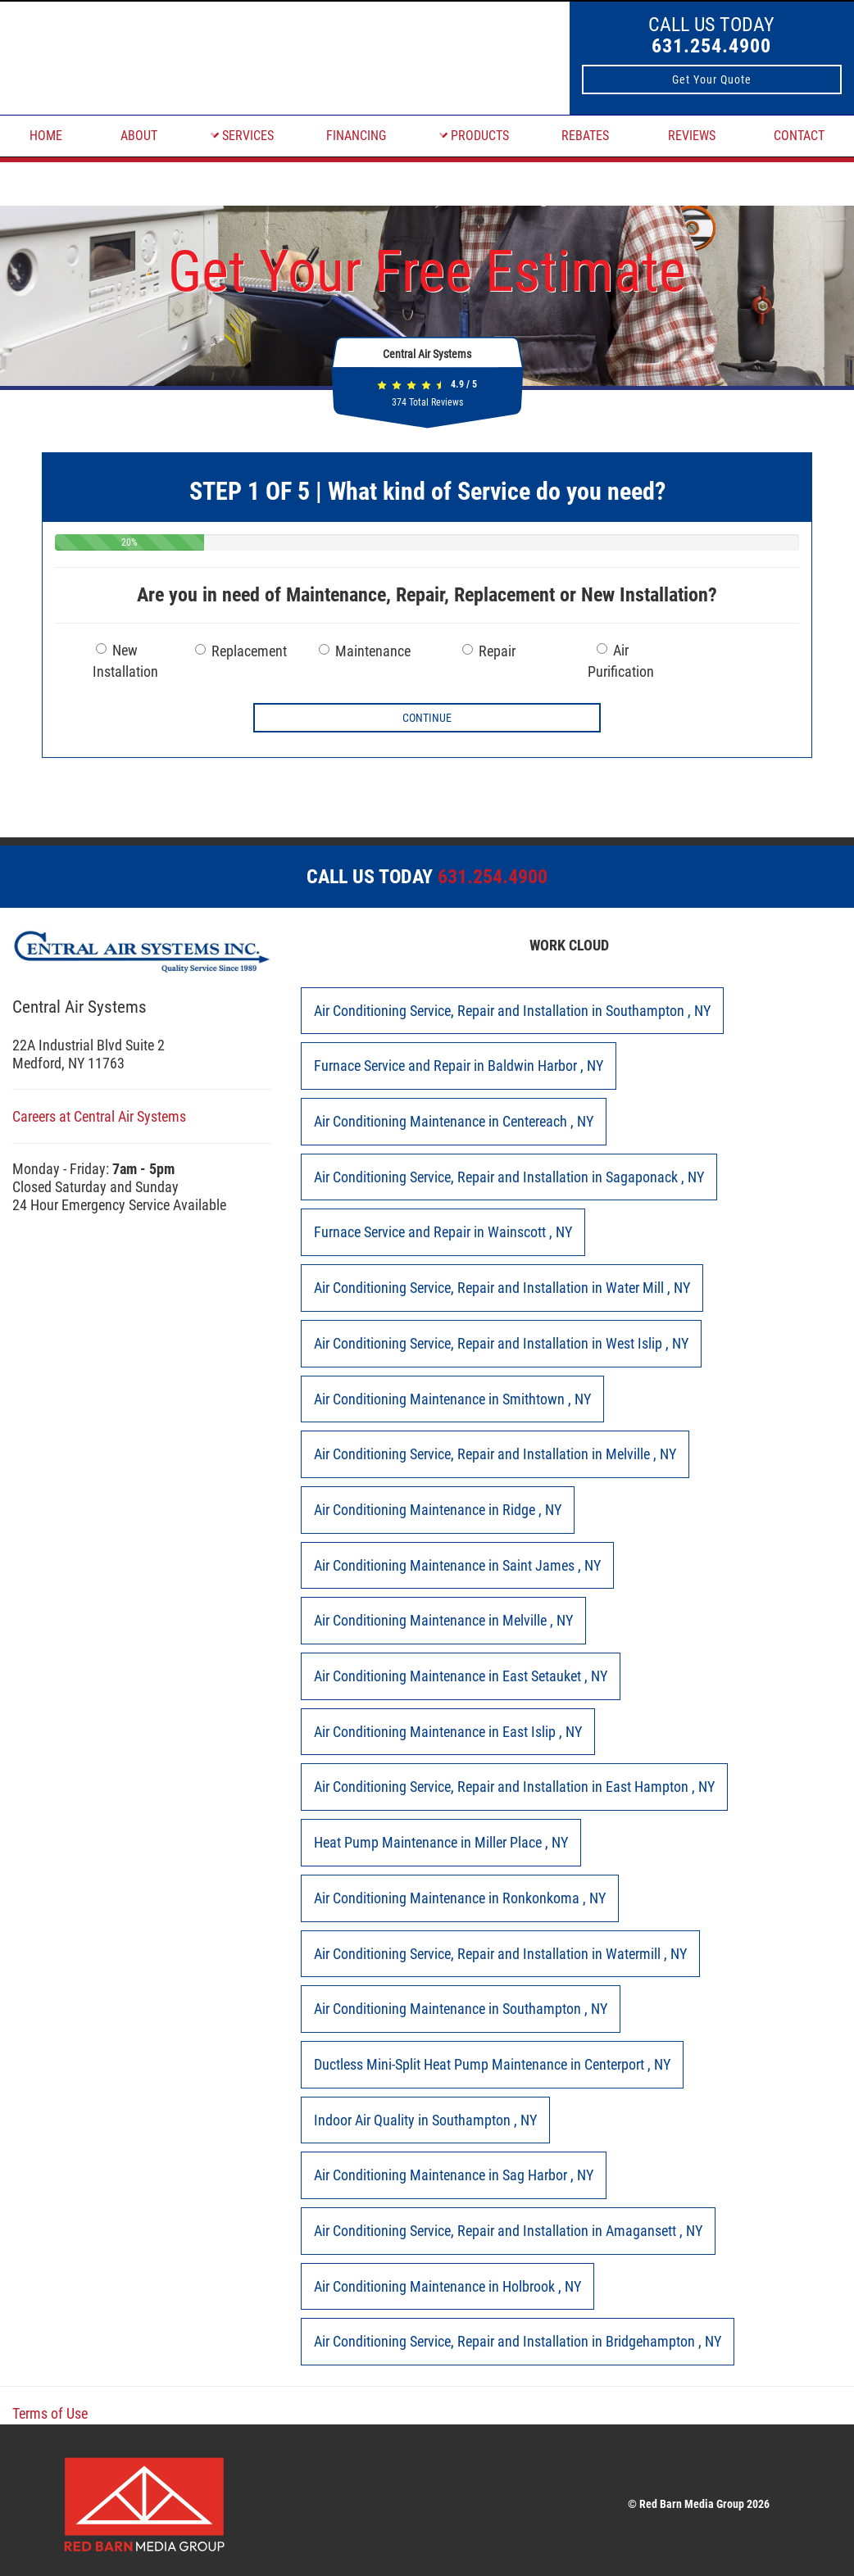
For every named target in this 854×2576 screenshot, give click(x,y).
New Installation (125, 661)
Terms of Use (50, 2413)
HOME (46, 135)
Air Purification (621, 661)
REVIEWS (691, 135)
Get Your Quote (712, 79)
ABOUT (138, 135)
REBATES (585, 135)
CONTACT (799, 135)
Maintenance (365, 651)
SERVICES (242, 135)
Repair (489, 651)
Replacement (241, 651)
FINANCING (356, 135)
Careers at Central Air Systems (99, 1116)
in (512, 1010)
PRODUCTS (474, 135)
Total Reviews (427, 402)
